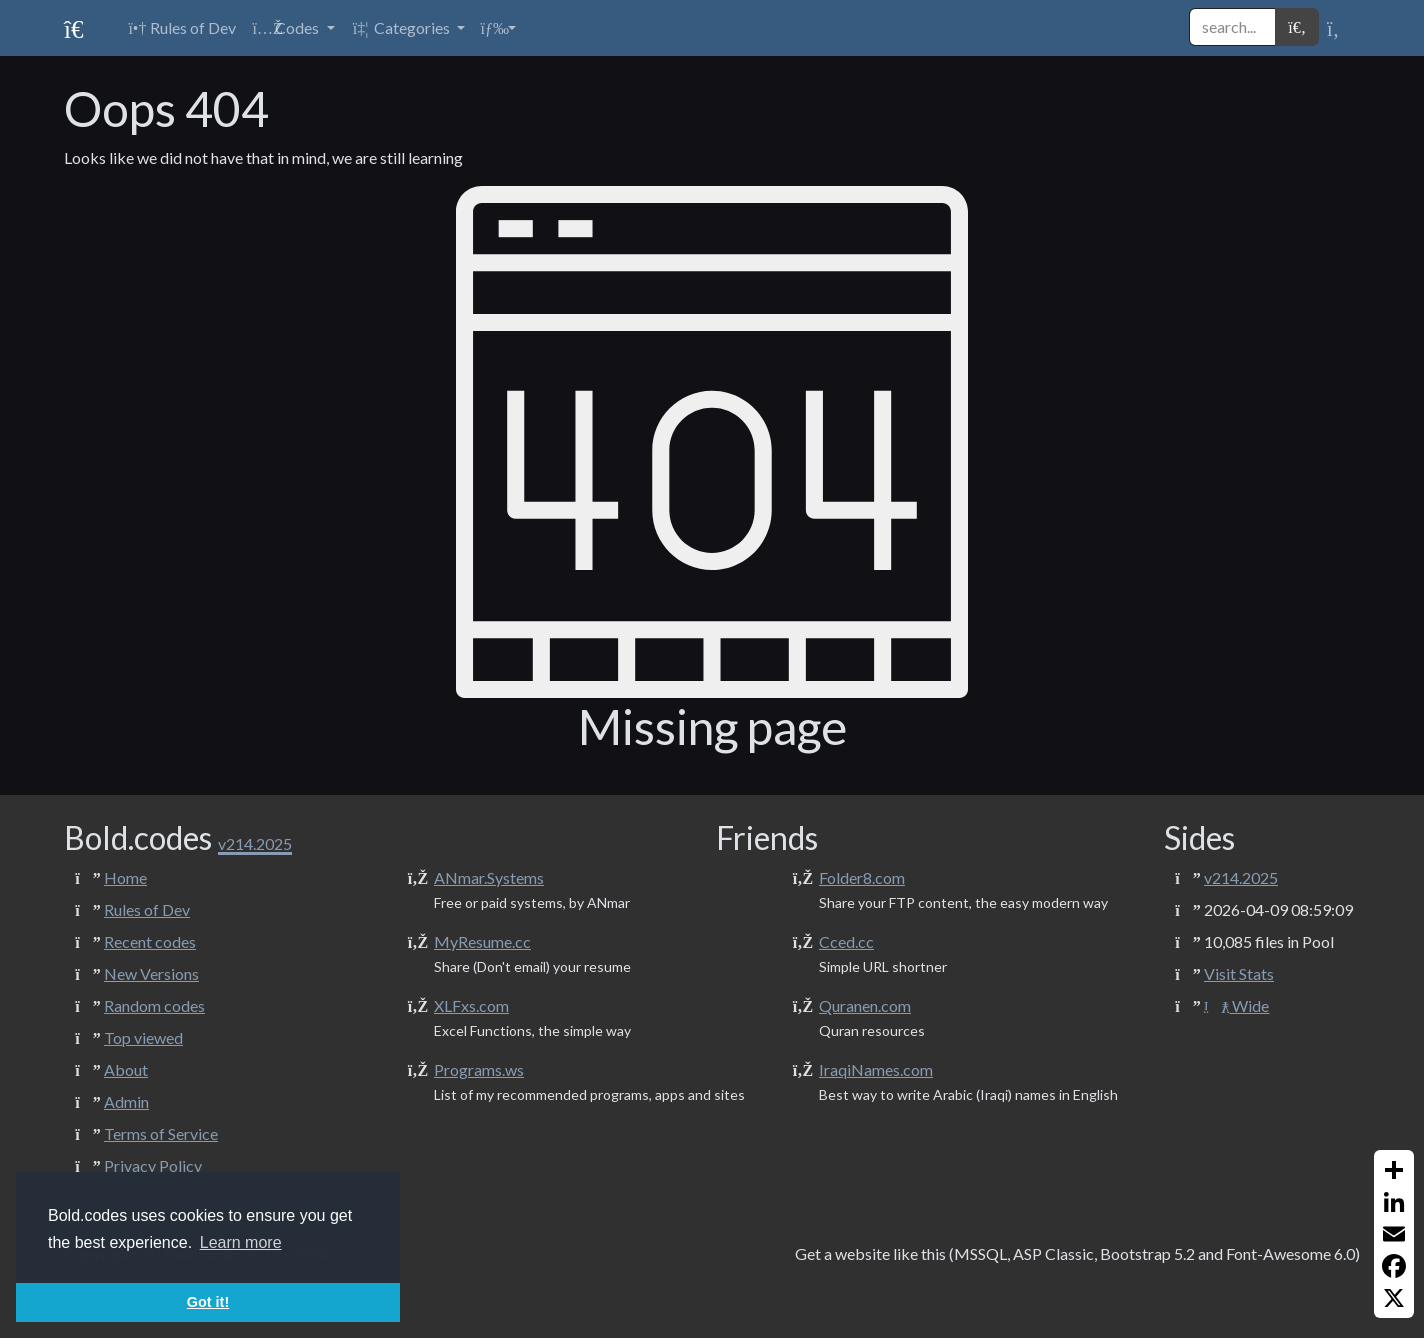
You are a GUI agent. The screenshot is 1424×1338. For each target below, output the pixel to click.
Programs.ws (479, 1069)
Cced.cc (846, 941)
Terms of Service (161, 1133)
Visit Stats (1239, 973)
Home (125, 877)
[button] (293, 28)
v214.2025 (1241, 877)
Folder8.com (862, 877)
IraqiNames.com (876, 1069)
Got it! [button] (208, 1302)
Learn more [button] (241, 1242)
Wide (1236, 1005)
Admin (126, 1101)
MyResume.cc (482, 941)
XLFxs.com (471, 1005)
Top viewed (143, 1037)
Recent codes (150, 941)
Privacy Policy (153, 1165)
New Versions (151, 973)
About (126, 1069)
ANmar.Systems (489, 877)
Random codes (154, 1005)
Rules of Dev (147, 909)
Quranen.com (865, 1005)
